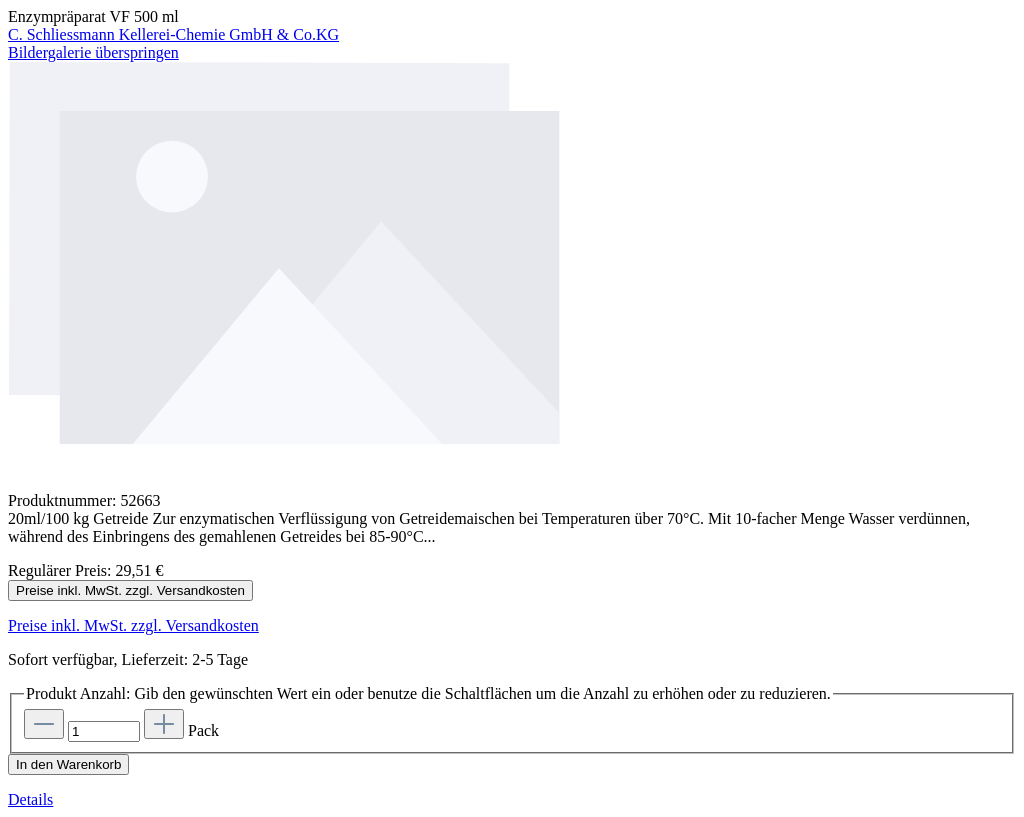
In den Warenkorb (68, 764)
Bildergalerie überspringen (93, 52)
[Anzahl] (104, 731)
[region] (512, 277)
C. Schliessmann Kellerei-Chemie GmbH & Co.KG (173, 34)
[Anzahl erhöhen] (164, 724)
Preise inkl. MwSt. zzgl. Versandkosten (130, 590)
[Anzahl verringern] (44, 724)
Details (30, 799)
